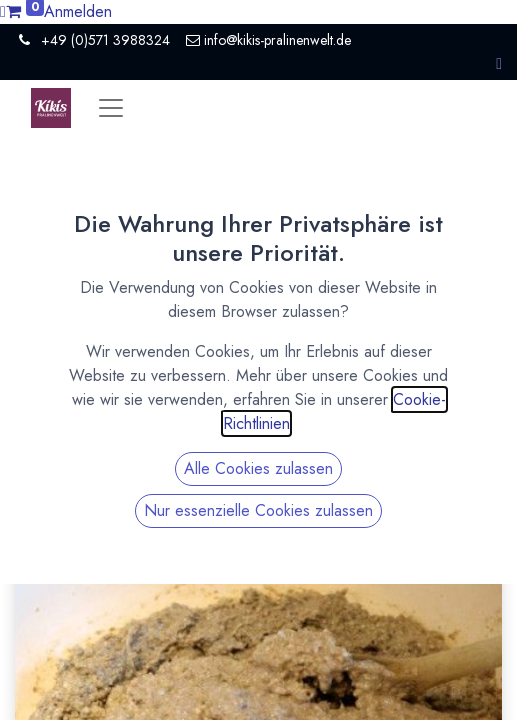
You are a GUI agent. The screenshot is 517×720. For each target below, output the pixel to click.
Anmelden (78, 11)
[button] (499, 63)
